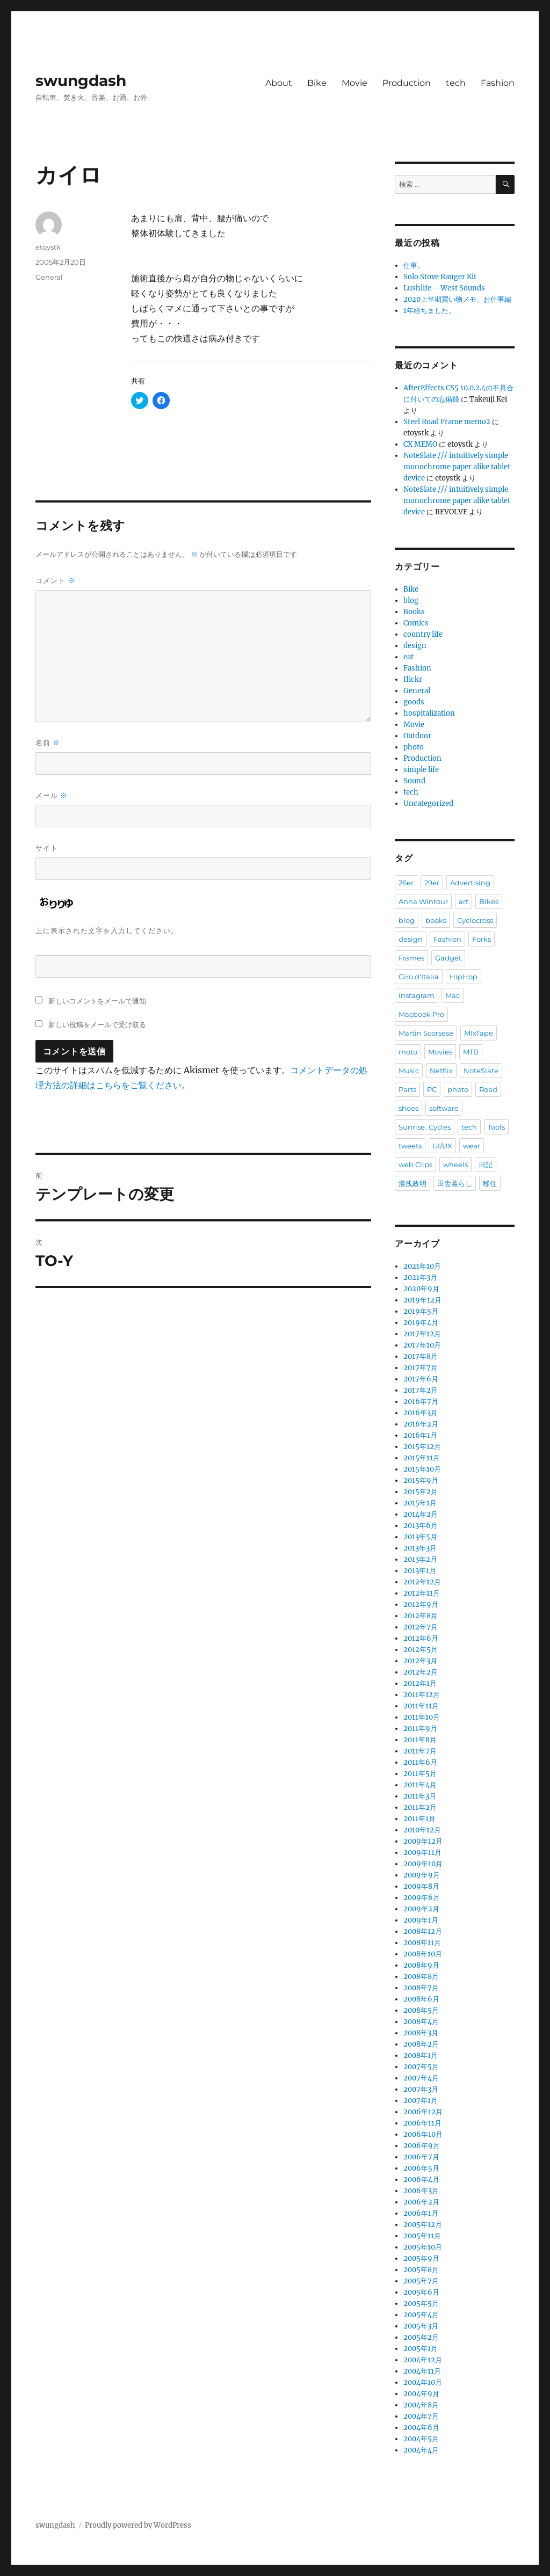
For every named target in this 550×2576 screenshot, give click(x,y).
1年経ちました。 (429, 310)
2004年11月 (422, 2371)
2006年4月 (421, 2179)
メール (51, 795)
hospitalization (429, 713)
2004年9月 (421, 2393)
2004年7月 (421, 2416)
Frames (411, 958)
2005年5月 (421, 2303)
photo (413, 747)
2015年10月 (422, 1469)
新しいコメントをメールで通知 (97, 1000)
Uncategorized (428, 803)
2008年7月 (421, 1987)
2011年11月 (421, 1706)
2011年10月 (421, 1717)
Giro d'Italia (419, 976)
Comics (416, 623)
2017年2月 (420, 1390)
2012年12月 (422, 1582)
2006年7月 (421, 2157)
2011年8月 (420, 1739)
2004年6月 (421, 2427)
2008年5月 (421, 2010)
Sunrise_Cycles (425, 1127)
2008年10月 (422, 1954)
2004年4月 (421, 2450)
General (49, 277)
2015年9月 (420, 1480)
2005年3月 (420, 2326)
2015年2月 (420, 1491)
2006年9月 (421, 2145)
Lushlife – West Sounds (444, 288)
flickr (412, 679)
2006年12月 (423, 2111)
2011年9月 (420, 1728)
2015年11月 (421, 1457)
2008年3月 (420, 2032)
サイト (46, 847)
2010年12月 (422, 1830)
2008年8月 (421, 1976)
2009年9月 (421, 1875)
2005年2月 (421, 2337)
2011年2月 (420, 1807)
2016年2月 (420, 1424)
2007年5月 (421, 2066)
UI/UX (442, 1145)
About (278, 83)
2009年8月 (421, 1886)
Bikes (488, 901)
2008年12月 (422, 1931)
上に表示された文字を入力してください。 (106, 930)
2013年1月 (419, 1570)
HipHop (463, 976)
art (463, 901)
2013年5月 (420, 1536)
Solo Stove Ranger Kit (439, 276)
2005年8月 (421, 2269)
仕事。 (413, 265)
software (444, 1108)
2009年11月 (422, 1852)
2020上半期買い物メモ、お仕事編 (457, 299)
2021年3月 (420, 1277)
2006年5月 (421, 2168)
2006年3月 (421, 2190)
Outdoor (417, 735)
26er (406, 882)
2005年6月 (421, 2292)
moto (408, 1051)
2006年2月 (421, 2202)
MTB (471, 1051)
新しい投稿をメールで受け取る (97, 1024)
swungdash (80, 80)
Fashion (498, 83)
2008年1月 (420, 2055)
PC (432, 1089)
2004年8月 (421, 2405)
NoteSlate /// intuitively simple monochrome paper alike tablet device (456, 467)
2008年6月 (421, 1999)
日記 (486, 1164)
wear (471, 1145)
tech (456, 83)
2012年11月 (421, 1593)
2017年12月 (422, 1333)
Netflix (441, 1070)
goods (413, 702)
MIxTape (478, 1033)
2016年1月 (420, 1435)
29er (431, 882)
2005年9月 (421, 2258)
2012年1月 (420, 1683)
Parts (407, 1089)
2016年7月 (420, 1401)
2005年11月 (422, 2235)
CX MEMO (420, 444)
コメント (55, 580)
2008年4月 (421, 2021)
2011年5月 (420, 1773)
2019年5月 (420, 1311)
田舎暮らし (454, 1183)
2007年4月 (421, 2078)
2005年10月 (422, 2247)
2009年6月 (421, 1897)
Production (406, 83)
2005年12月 (422, 2224)
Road (488, 1089)
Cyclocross (475, 920)
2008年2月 (421, 2044)
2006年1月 (420, 2213)
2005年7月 (421, 2281)
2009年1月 (420, 1920)
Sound (414, 780)
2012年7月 (420, 1627)
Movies (440, 1051)
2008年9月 (421, 1965)
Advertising (470, 882)
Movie (354, 83)
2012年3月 (420, 1660)
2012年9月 (420, 1604)
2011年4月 (420, 1784)
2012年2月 (420, 1672)
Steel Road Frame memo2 (446, 421)
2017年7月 (420, 1367)
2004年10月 (422, 2382)
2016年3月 (420, 1412)
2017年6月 (420, 1379)
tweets (410, 1145)
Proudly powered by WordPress (138, 2525)
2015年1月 (420, 1503)
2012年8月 (420, 1615)
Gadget (448, 958)
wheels (455, 1164)
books (435, 920)
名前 (47, 742)
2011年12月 (421, 1694)
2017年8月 (420, 1356)
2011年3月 (419, 1796)
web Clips (415, 1164)
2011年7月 (420, 1751)
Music (409, 1070)
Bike (317, 83)
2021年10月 (422, 1266)
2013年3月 (420, 1548)
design (414, 645)
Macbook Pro (421, 1014)
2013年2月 (420, 1559)
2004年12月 (422, 2359)
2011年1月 (419, 1818)
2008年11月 (422, 1942)
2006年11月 (422, 2123)
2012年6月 (420, 1638)
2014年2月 (420, 1514)
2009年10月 (423, 1863)
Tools (496, 1127)
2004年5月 (421, 2438)
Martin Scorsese (426, 1033)
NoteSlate (481, 1070)
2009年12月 (423, 1841)
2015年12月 (422, 1446)
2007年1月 (420, 2100)
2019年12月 (422, 1300)
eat (408, 656)
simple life (421, 769)
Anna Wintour (423, 901)
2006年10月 (423, 2134)
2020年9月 (421, 1288)
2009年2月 (421, 1908)
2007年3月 (420, 2089)
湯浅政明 (412, 1183)
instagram (417, 995)
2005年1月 (420, 2348)
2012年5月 (420, 1649)
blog (410, 600)
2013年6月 (420, 1525)
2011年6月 (420, 1762)
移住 (490, 1183)
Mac (452, 995)
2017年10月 (422, 1345)
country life (423, 634)
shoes (408, 1108)
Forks (481, 939)
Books (414, 611)
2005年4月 (421, 2314)
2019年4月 (420, 1322)
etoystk (48, 247)
